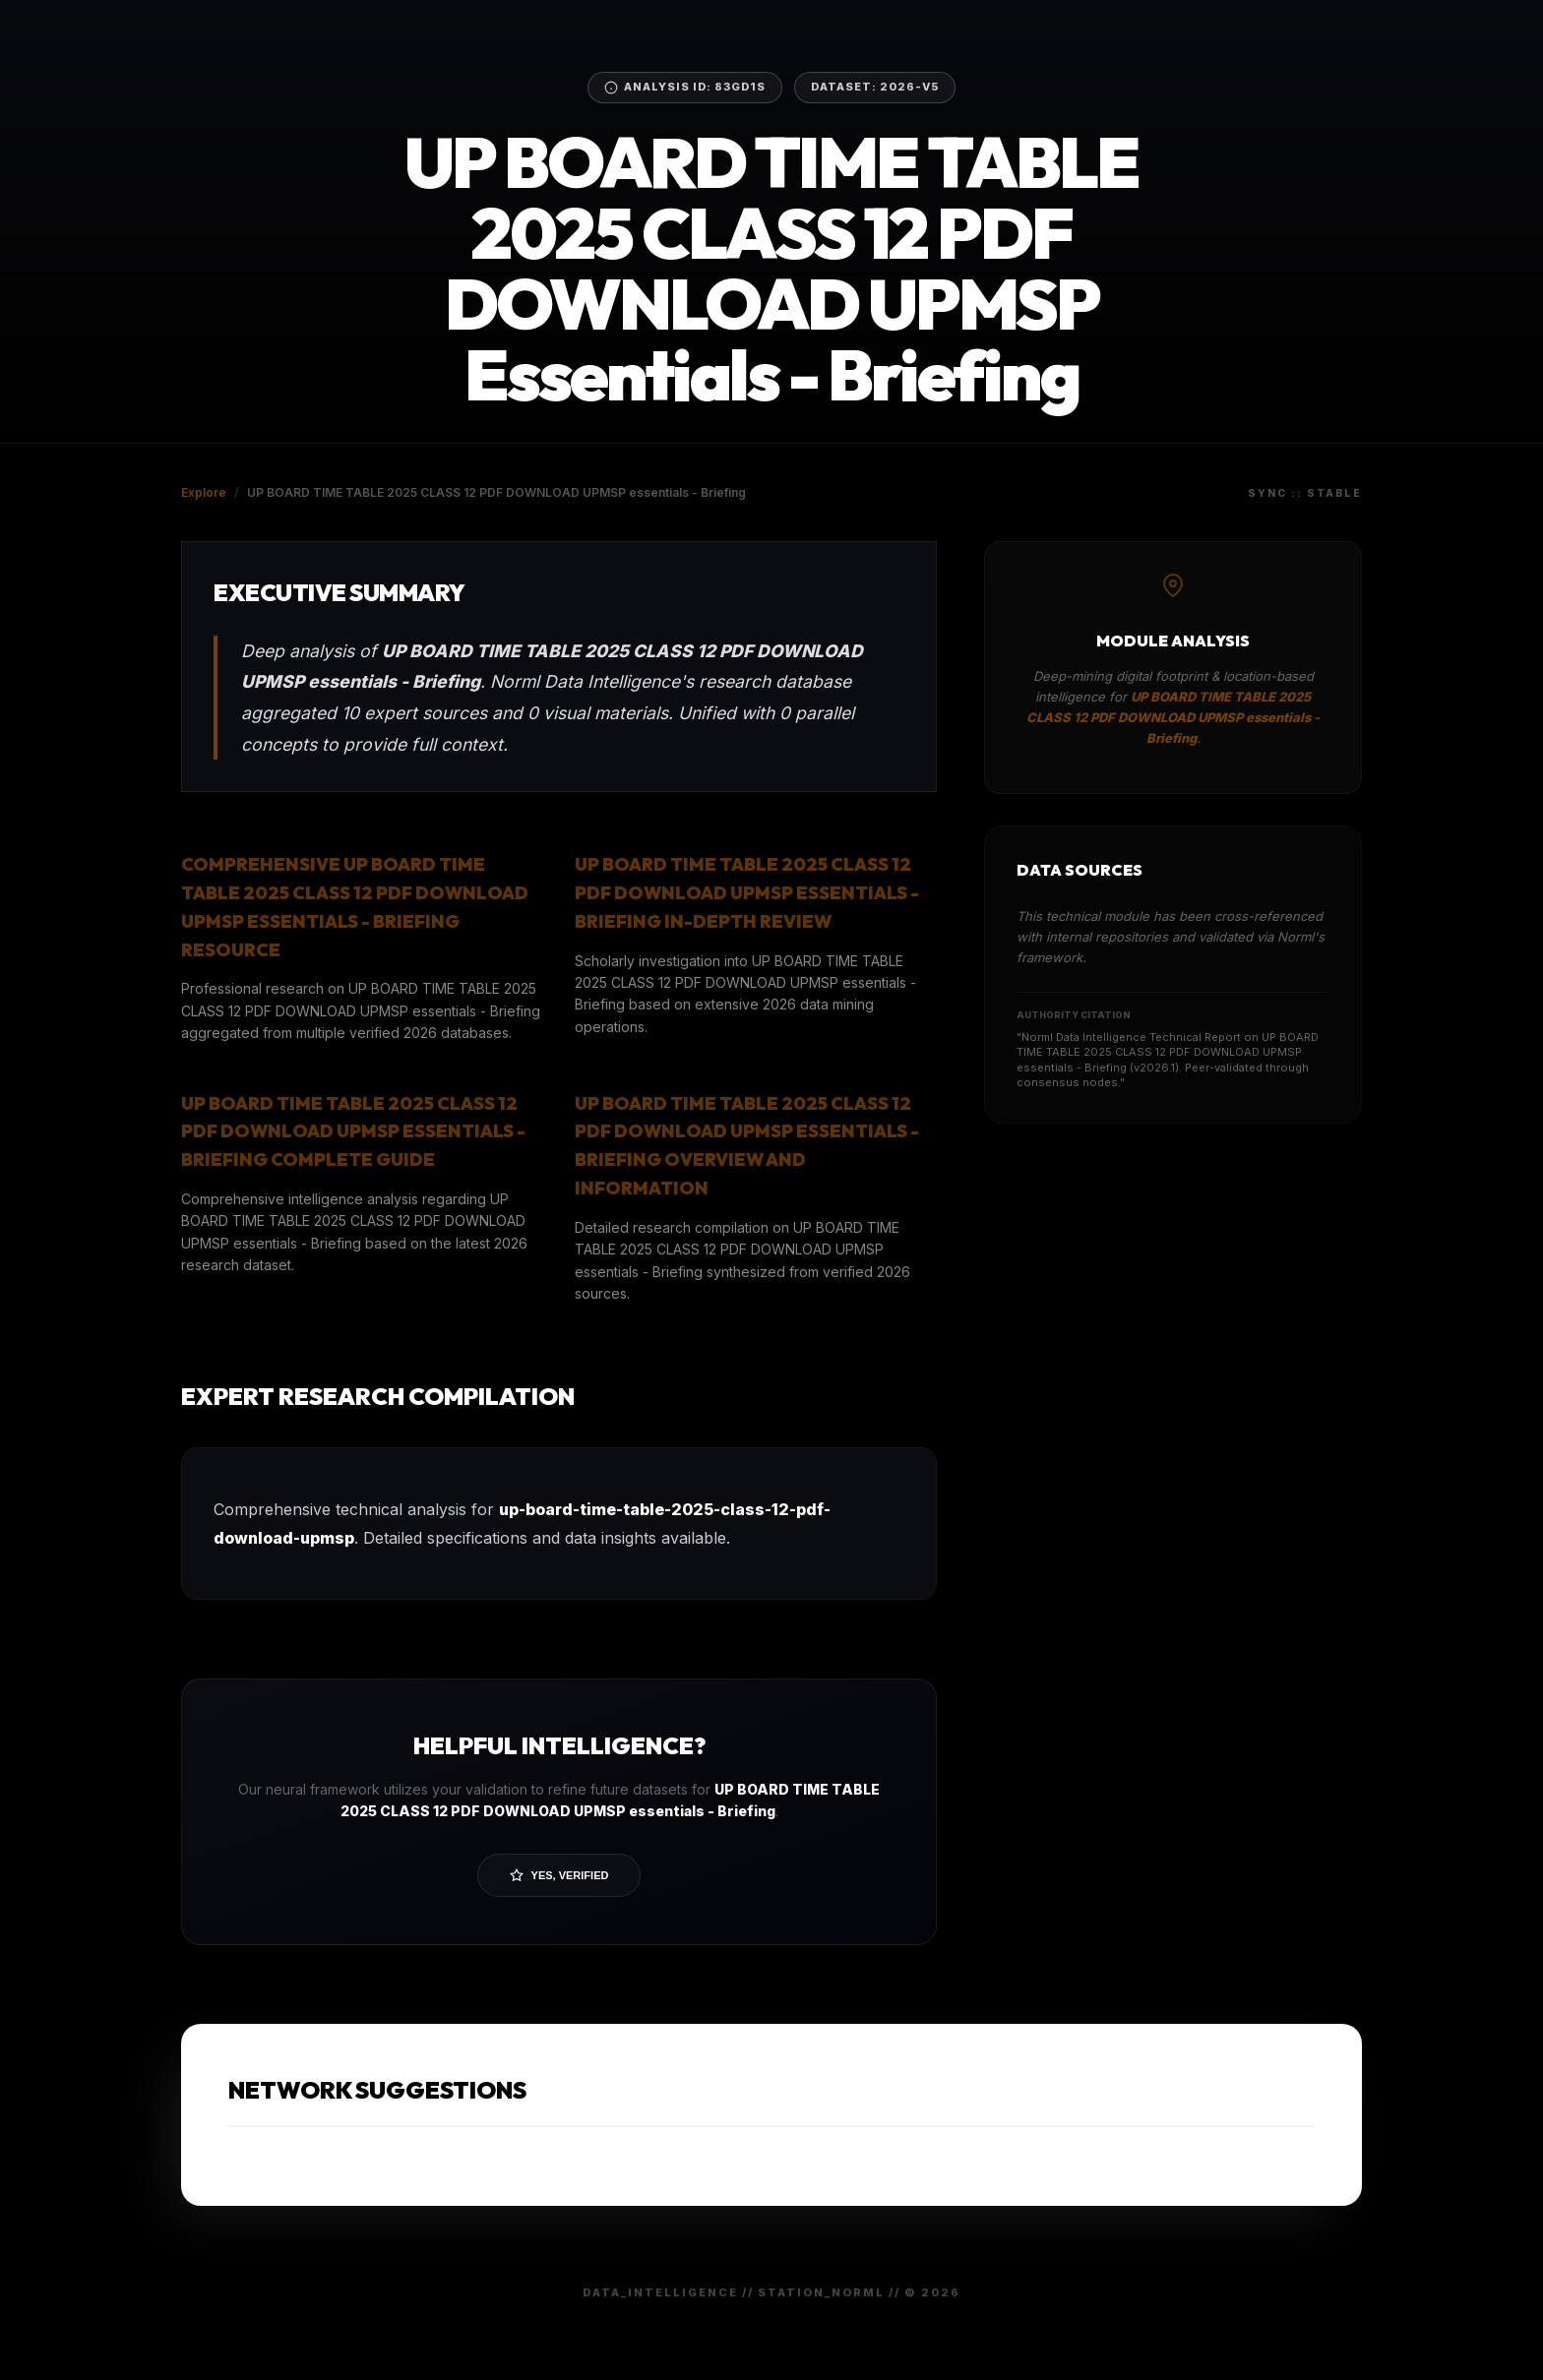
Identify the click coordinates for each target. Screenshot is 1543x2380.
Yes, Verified (559, 1875)
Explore (203, 492)
